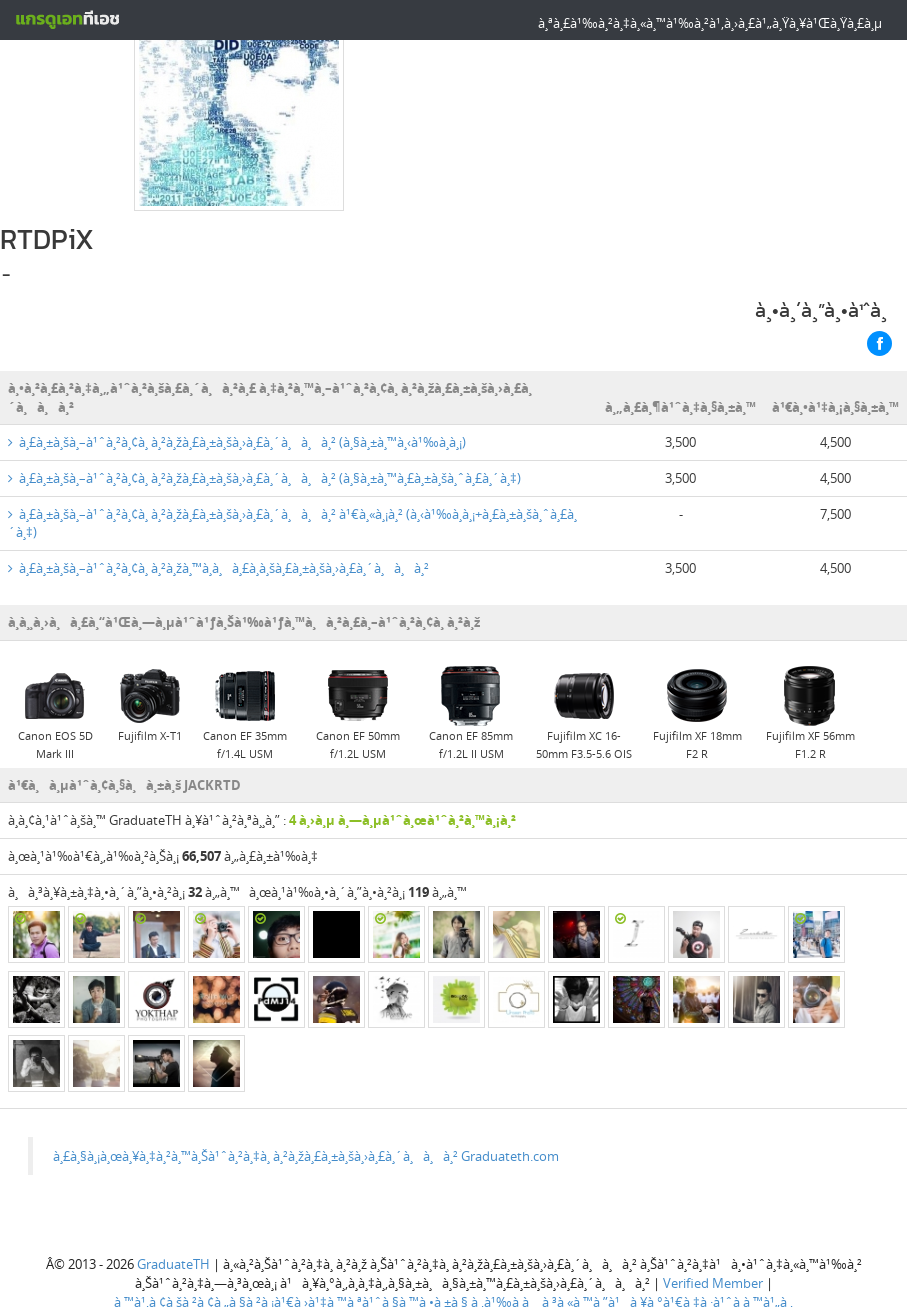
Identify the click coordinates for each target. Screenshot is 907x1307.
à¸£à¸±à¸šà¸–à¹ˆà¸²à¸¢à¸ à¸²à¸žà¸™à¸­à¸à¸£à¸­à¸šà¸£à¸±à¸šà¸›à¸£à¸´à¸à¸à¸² (218, 477)
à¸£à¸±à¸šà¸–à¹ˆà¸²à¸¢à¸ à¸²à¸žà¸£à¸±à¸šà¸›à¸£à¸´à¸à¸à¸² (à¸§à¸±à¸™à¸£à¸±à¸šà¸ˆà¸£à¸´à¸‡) (264, 387)
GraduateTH (173, 1174)
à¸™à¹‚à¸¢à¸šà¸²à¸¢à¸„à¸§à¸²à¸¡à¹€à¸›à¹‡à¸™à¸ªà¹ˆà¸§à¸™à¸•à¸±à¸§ (291, 1211)
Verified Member (713, 1192)
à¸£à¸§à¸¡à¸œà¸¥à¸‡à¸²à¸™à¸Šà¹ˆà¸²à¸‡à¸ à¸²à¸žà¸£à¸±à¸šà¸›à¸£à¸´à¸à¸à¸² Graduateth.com (306, 1065)
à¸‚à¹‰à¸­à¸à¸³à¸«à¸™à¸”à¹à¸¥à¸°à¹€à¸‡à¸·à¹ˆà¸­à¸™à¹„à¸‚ (632, 1211)
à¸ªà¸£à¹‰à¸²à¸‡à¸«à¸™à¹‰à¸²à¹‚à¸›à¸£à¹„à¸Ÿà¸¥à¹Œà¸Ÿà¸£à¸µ (710, 23)
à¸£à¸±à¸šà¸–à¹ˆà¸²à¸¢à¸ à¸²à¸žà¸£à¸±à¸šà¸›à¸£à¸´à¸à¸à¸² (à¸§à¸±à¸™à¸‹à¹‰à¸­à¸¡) (237, 352)
